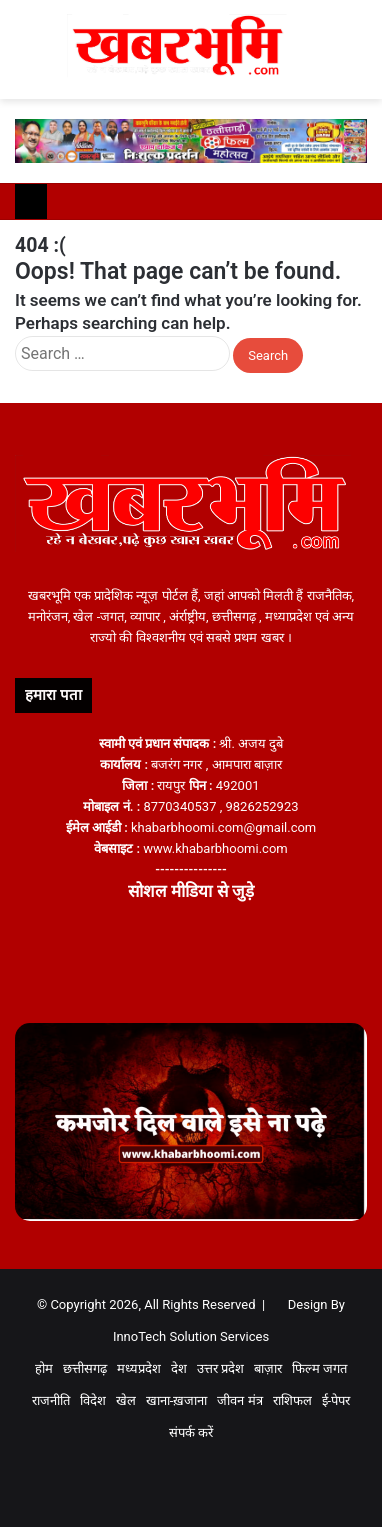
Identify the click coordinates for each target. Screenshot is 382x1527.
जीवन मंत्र (239, 1400)
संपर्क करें (191, 1432)
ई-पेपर (336, 1400)
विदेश (93, 1400)
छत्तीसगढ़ (85, 1368)
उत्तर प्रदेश (220, 1368)
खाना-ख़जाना (177, 1400)
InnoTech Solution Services (191, 1336)
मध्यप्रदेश (139, 1368)
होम (44, 1368)
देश (179, 1368)
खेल (126, 1400)
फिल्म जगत (319, 1368)
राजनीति (51, 1400)
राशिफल (292, 1400)
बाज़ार (268, 1368)
